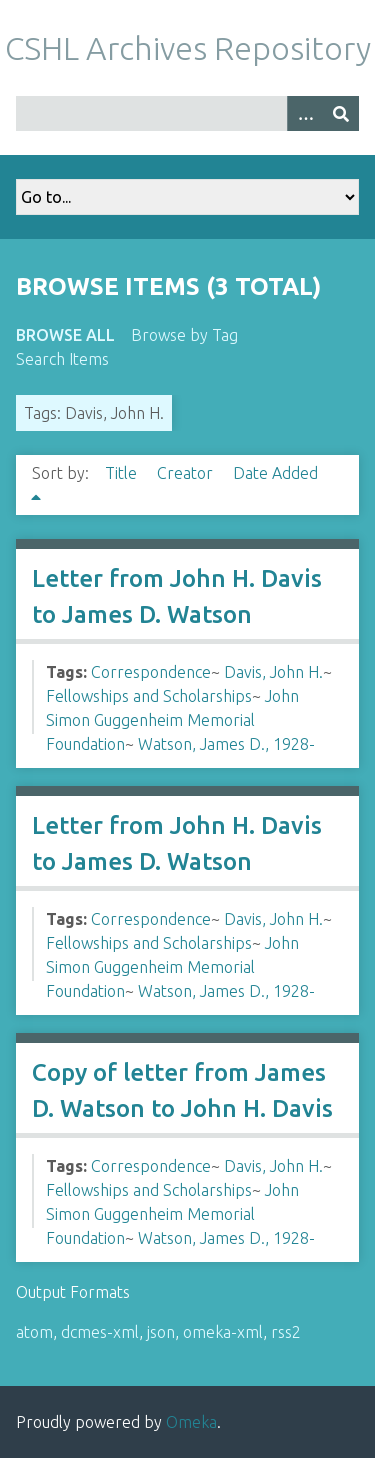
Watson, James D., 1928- (226, 744)
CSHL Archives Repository (188, 48)
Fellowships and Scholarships (149, 696)
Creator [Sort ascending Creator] (187, 473)
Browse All (65, 335)
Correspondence (151, 672)
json (161, 1332)
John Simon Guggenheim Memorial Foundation (172, 720)
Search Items (62, 359)
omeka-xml (223, 1332)
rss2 (286, 1332)
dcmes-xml (100, 1332)
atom (34, 1332)
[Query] (187, 113)
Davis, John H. (273, 672)
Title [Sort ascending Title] (123, 473)
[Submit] (341, 113)
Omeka (191, 1422)
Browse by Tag (184, 335)
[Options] (305, 113)
